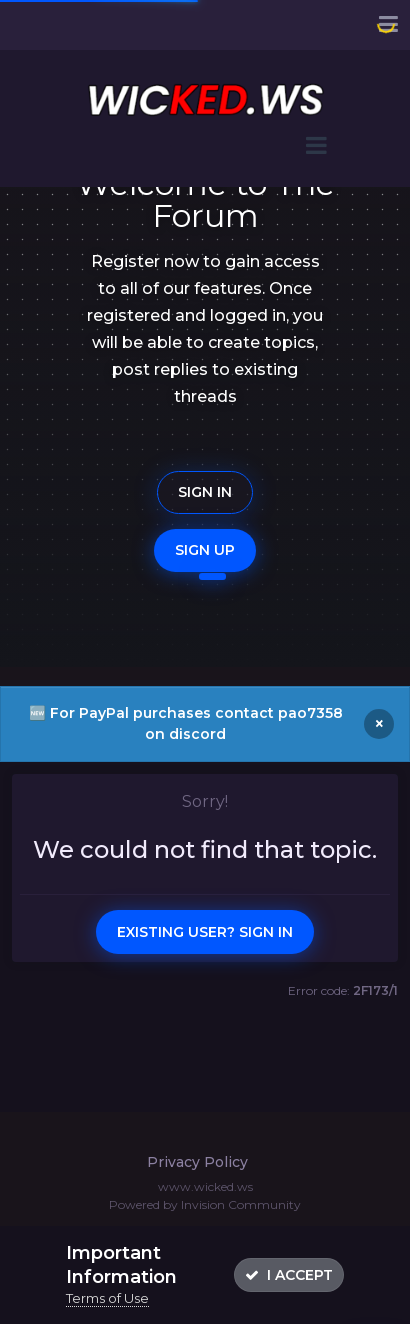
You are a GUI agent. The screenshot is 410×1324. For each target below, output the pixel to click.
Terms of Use (107, 1298)
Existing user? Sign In (205, 932)
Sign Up (205, 550)
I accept (289, 1275)
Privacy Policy (197, 1162)
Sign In (205, 492)
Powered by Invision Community (205, 1204)
